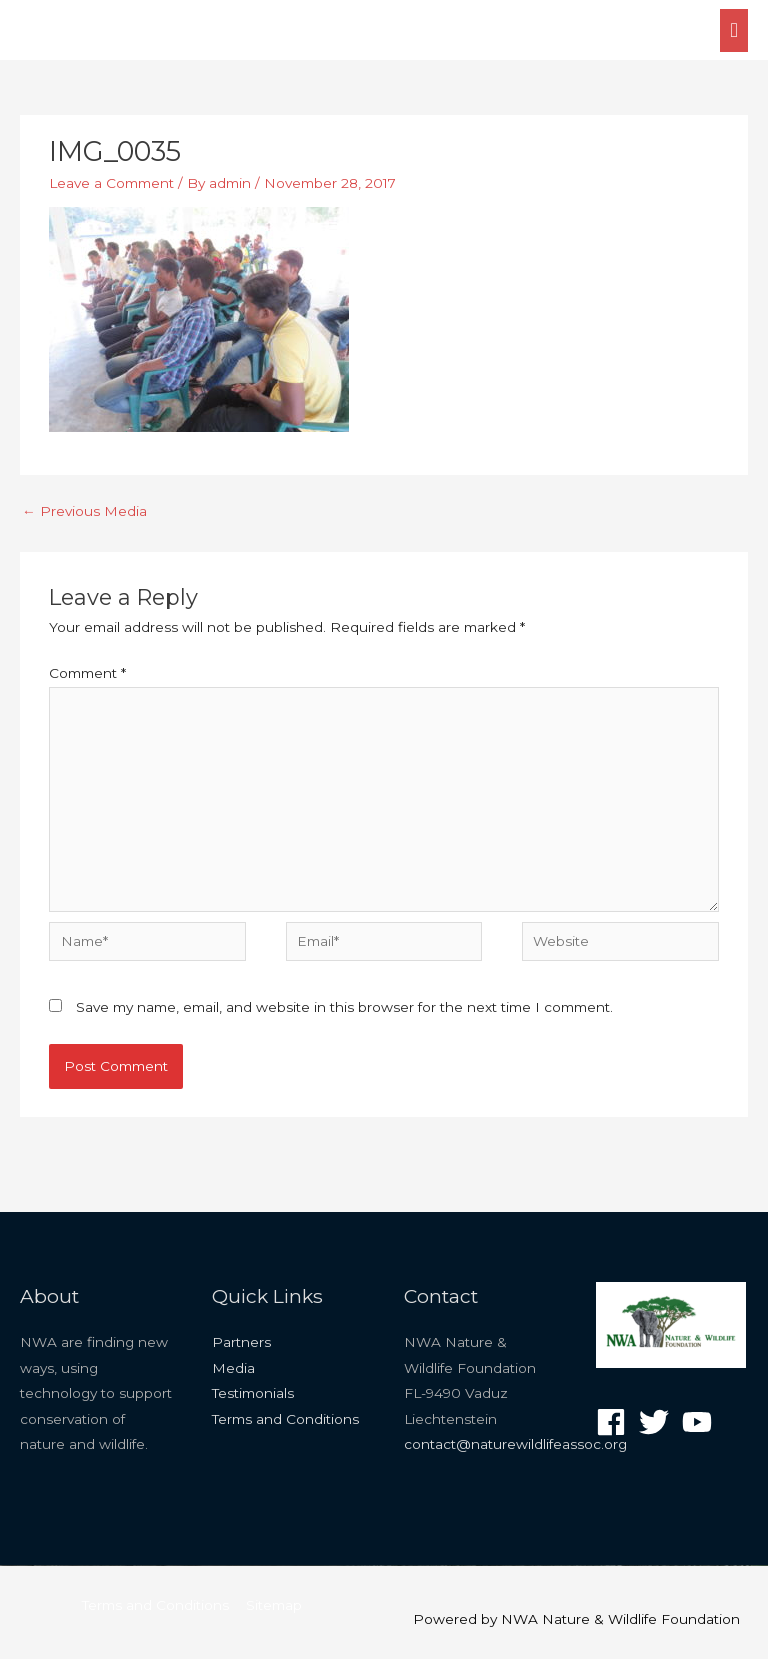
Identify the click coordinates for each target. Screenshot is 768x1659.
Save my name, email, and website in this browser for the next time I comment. (344, 1007)
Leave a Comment (111, 183)
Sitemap (274, 1605)
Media (233, 1368)
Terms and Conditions (285, 1419)
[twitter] (658, 1422)
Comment (87, 673)
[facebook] (615, 1422)
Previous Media (84, 511)
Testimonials (253, 1393)
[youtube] (701, 1422)
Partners (241, 1342)
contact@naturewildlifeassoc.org (515, 1444)
